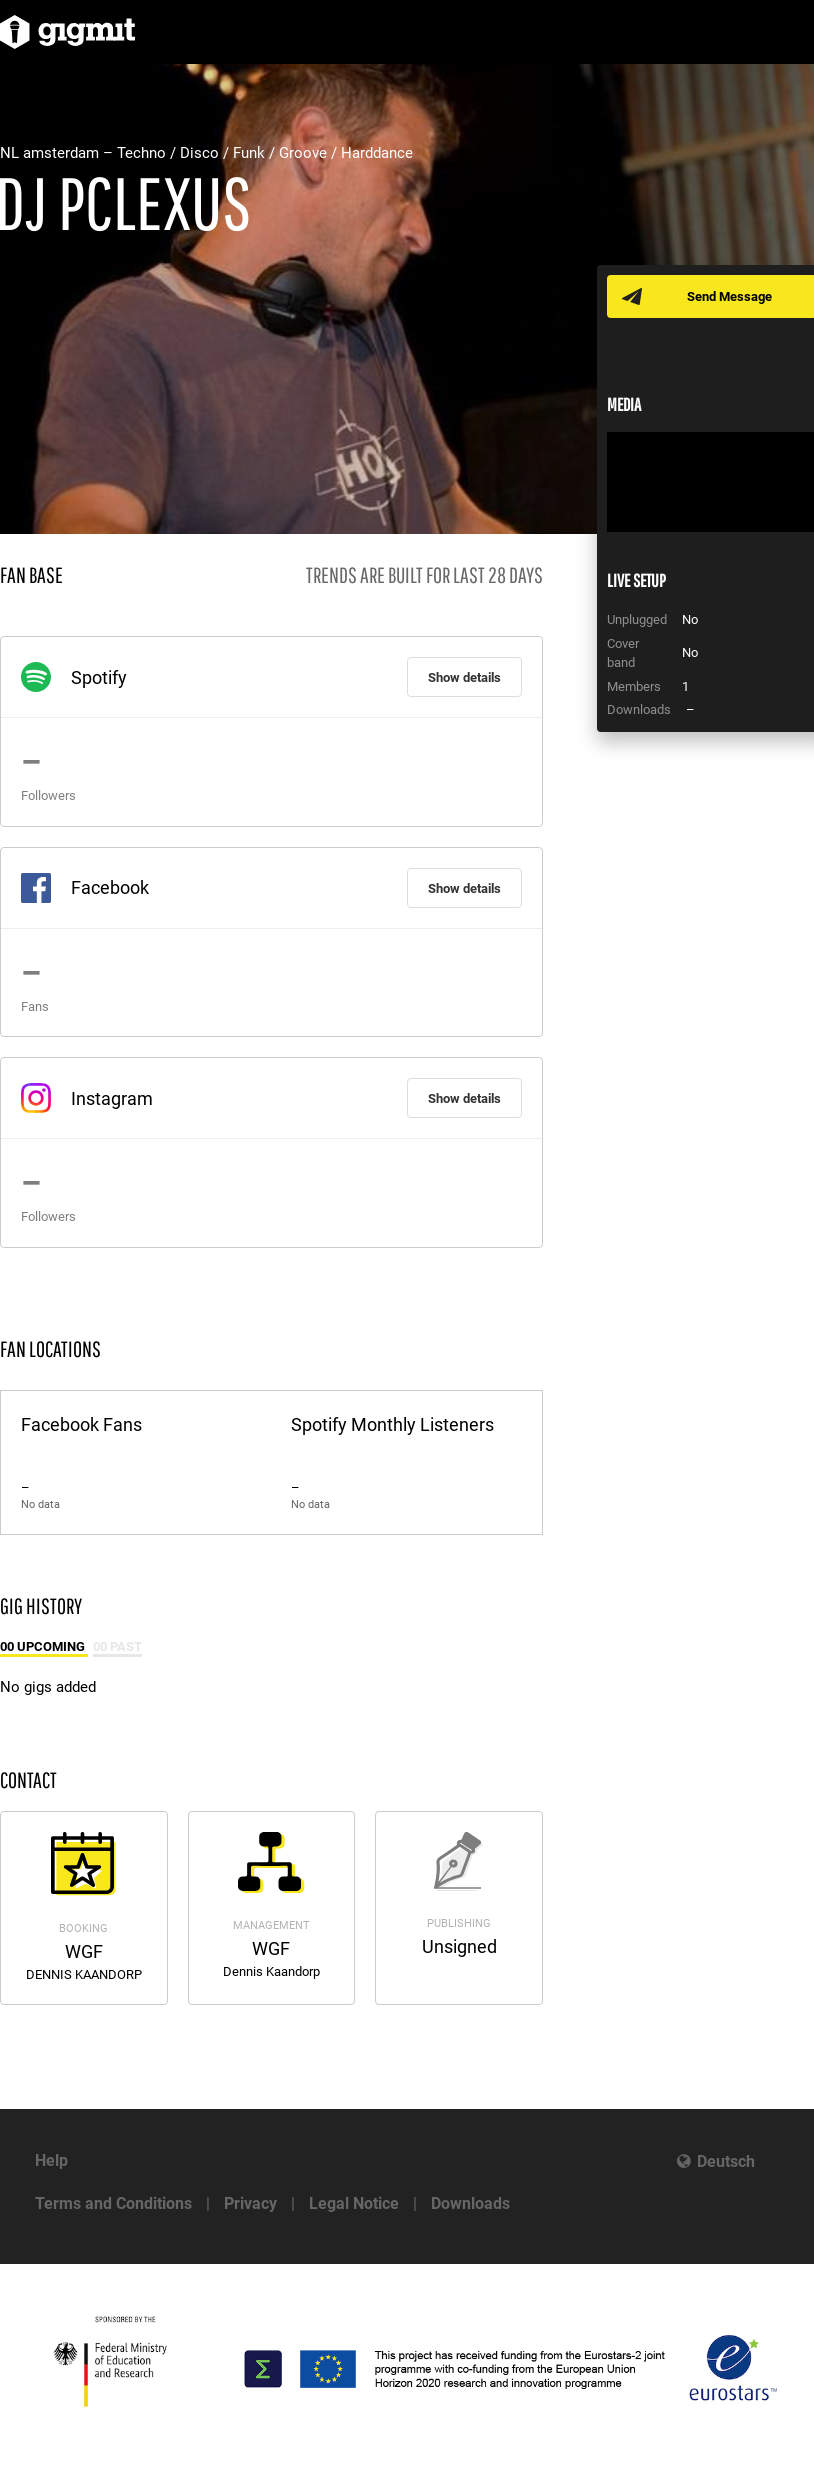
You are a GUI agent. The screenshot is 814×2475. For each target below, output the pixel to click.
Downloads (470, 2203)
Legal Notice (354, 2203)
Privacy (250, 2203)
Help (51, 2160)
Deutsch (726, 2161)
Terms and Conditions (113, 2203)
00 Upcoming (44, 1646)
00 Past (117, 1646)
